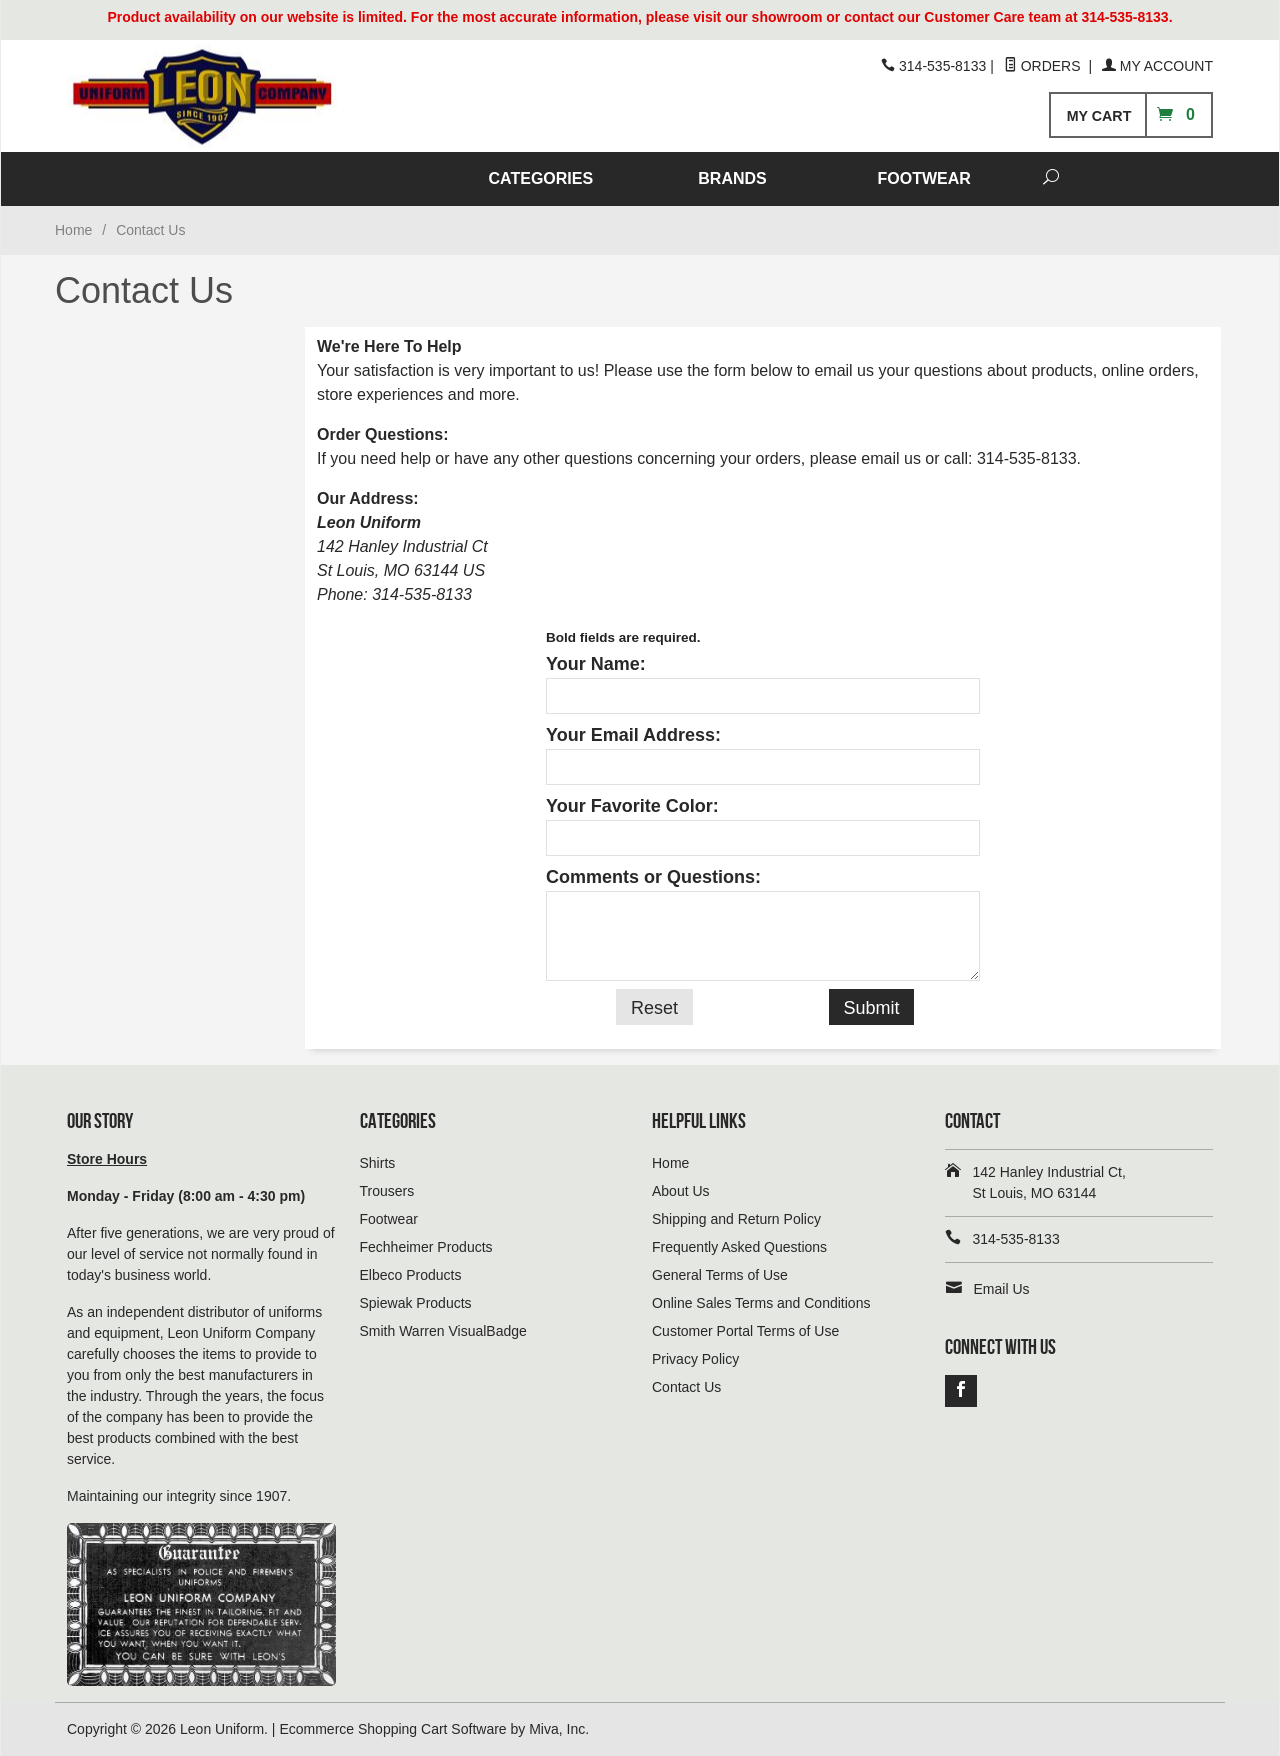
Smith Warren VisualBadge (443, 1331)
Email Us (1002, 1289)
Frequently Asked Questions (739, 1247)
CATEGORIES (541, 178)
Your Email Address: (633, 735)
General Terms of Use (720, 1275)
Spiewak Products (416, 1303)
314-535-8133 (1027, 458)
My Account (1157, 66)
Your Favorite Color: (632, 806)
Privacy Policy (695, 1359)
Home (73, 230)
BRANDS (732, 178)
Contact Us (686, 1387)
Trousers (387, 1191)
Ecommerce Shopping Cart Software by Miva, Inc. (434, 1729)
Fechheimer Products (426, 1247)
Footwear (389, 1219)
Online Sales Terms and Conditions (761, 1303)
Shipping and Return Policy (736, 1219)
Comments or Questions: (653, 877)
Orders (1044, 66)
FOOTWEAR (924, 178)
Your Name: (596, 664)
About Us (681, 1191)
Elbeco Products (411, 1275)
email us (891, 458)
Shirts (378, 1163)
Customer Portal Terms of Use (745, 1331)
